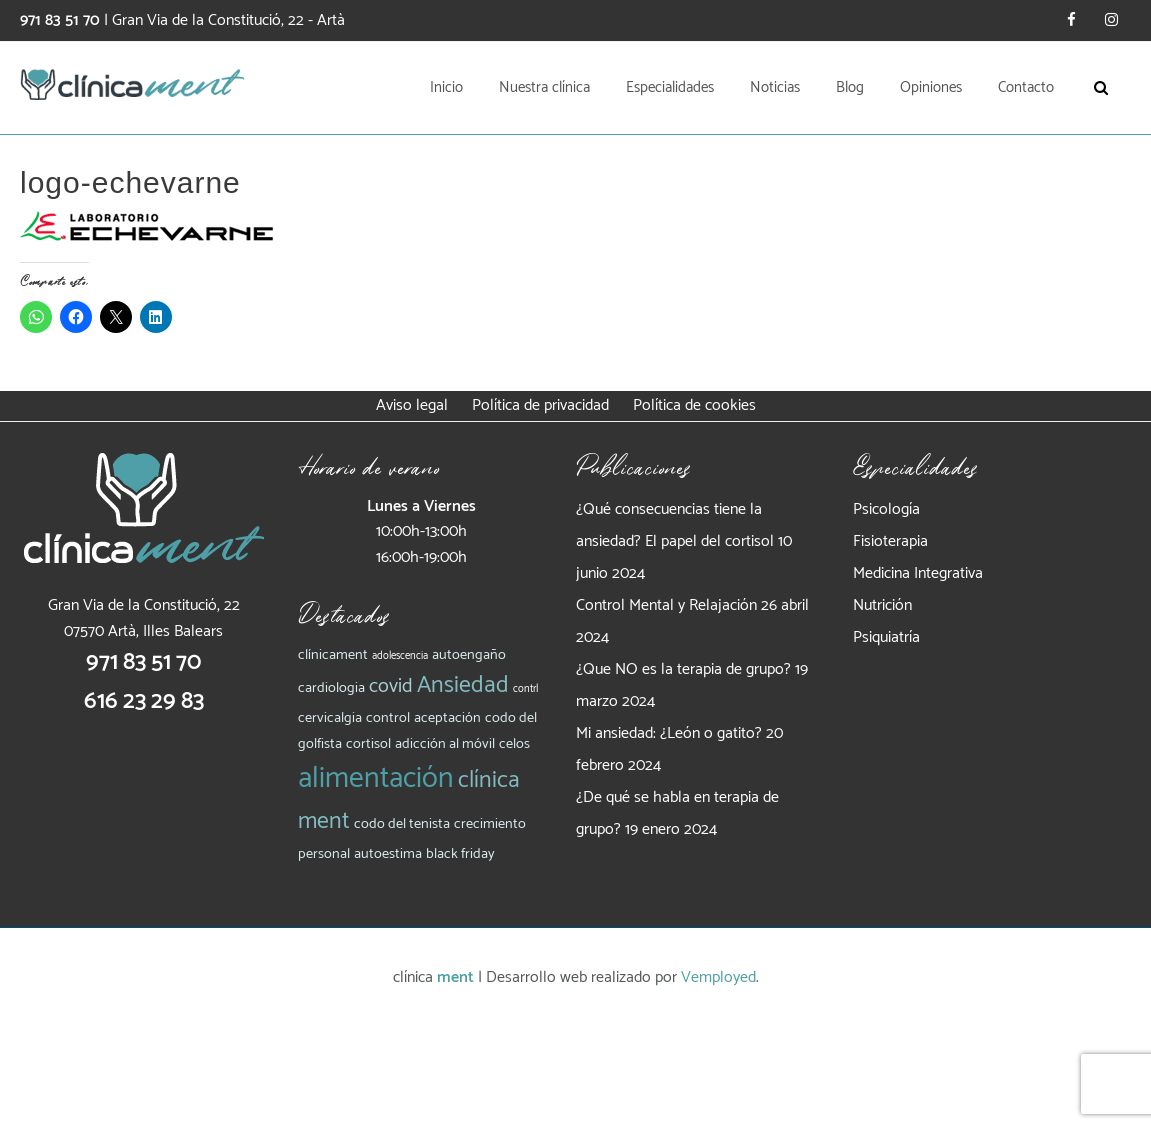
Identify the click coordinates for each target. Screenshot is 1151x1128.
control (388, 718)
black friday (460, 854)
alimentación (376, 779)
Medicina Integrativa (918, 573)
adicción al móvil (445, 744)
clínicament (333, 655)
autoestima (388, 854)
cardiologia (331, 688)
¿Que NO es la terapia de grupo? (683, 669)
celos (514, 744)
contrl (525, 689)
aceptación (447, 718)
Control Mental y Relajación (666, 605)
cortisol (368, 744)
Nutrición (882, 605)
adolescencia (400, 656)
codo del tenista (402, 824)
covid (391, 686)
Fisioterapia (890, 541)
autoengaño (469, 655)
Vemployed (718, 977)
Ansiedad (463, 685)
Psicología (886, 509)
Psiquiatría (886, 637)
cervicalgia (330, 718)
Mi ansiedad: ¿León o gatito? (669, 733)
